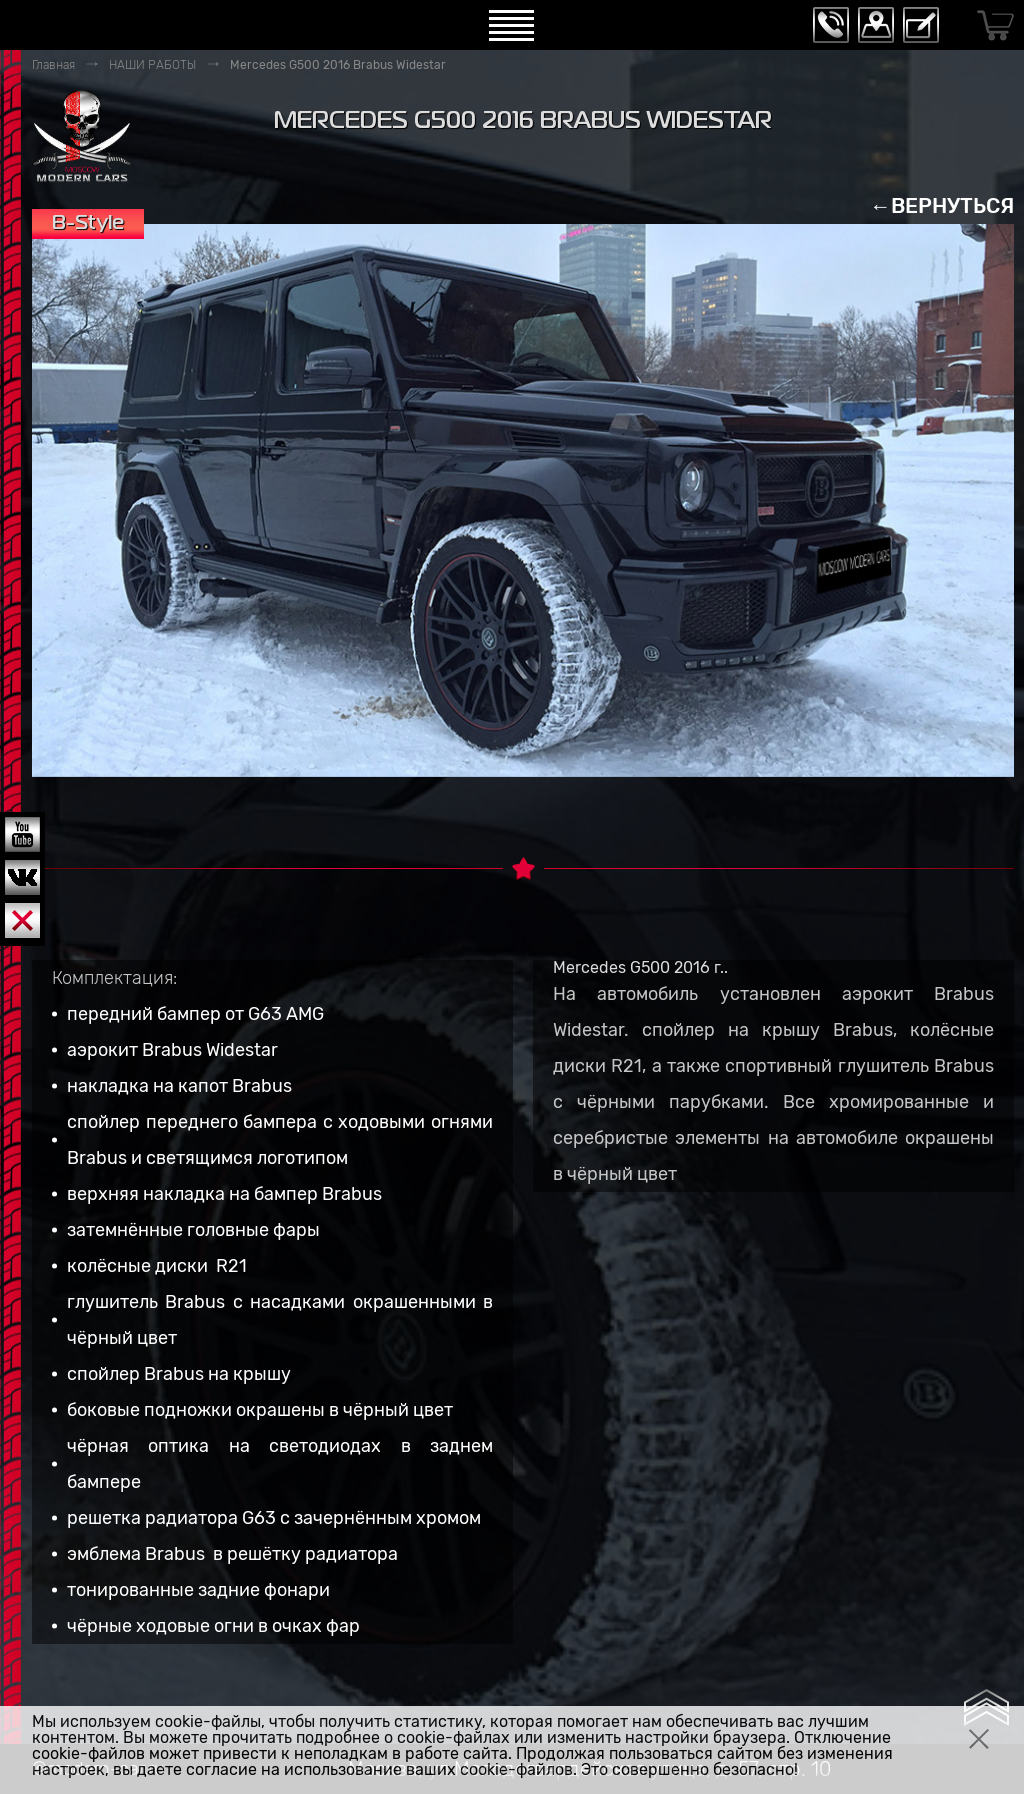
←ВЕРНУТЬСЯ (942, 205)
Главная (53, 65)
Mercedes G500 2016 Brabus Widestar (338, 65)
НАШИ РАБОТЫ (152, 65)
